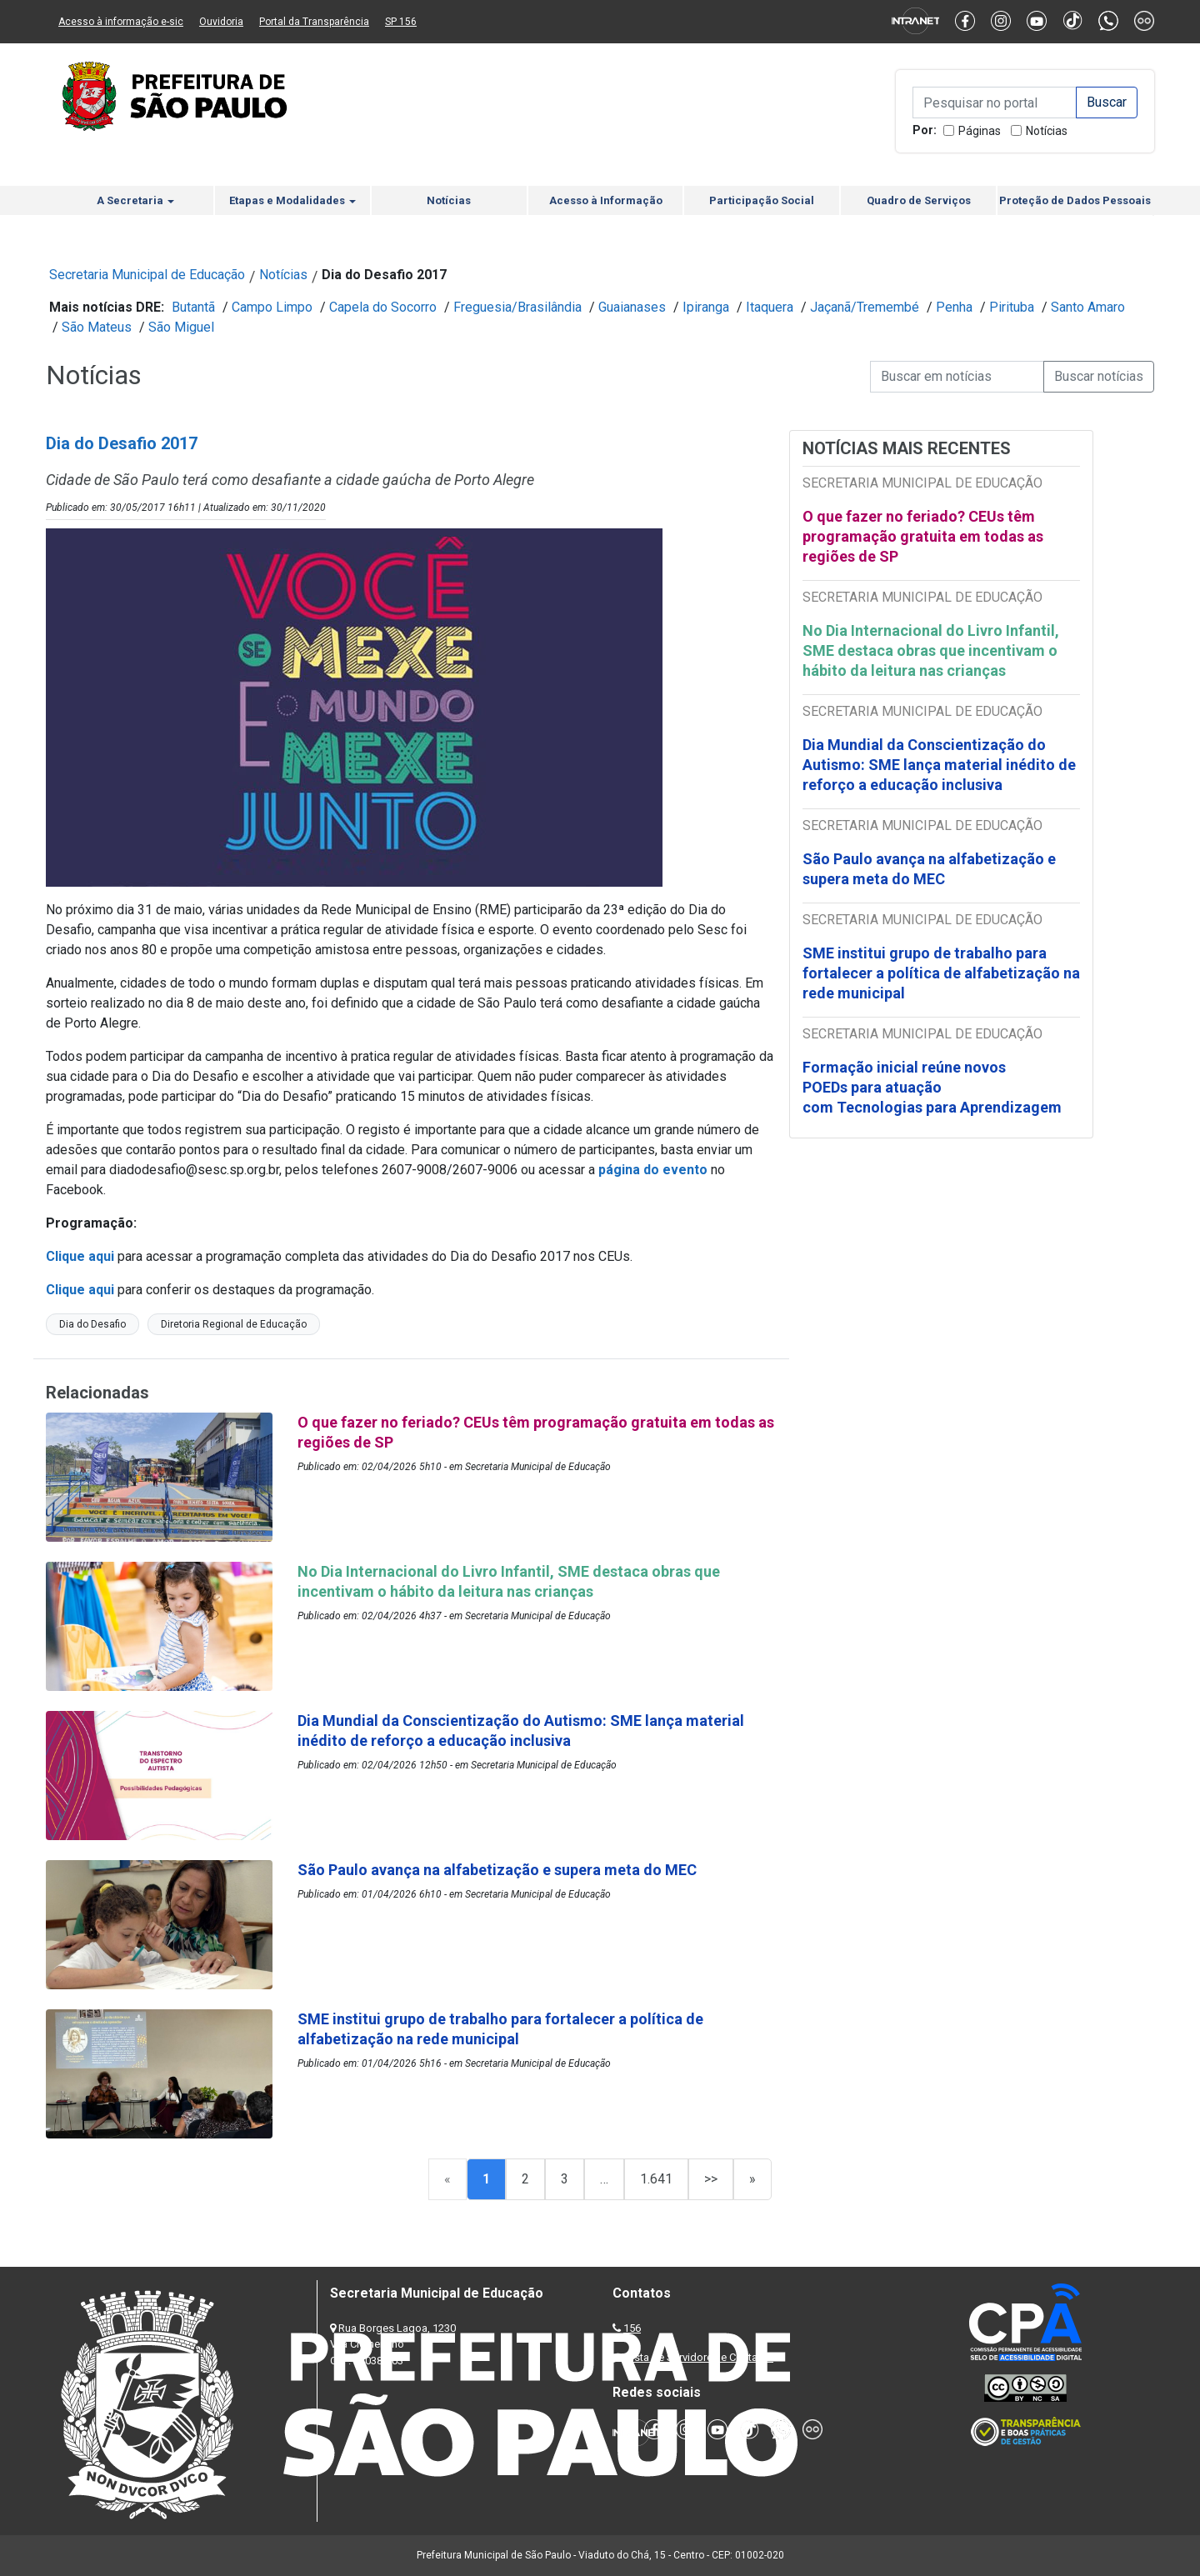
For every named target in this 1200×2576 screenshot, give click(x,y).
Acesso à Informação (605, 200)
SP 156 (401, 22)
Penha (954, 307)
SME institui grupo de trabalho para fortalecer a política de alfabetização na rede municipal (941, 973)
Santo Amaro (1088, 307)
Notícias (1047, 131)
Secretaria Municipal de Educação (147, 275)
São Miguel (181, 327)
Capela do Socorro (383, 307)
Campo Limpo (272, 307)
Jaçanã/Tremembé (864, 307)
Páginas (979, 131)
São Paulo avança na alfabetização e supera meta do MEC (929, 869)
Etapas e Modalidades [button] (292, 200)
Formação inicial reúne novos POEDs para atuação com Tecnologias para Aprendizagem (933, 1087)
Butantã (193, 307)
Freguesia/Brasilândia (517, 307)
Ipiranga (705, 307)
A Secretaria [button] (135, 200)
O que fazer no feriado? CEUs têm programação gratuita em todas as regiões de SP (922, 536)
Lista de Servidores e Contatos (699, 2357)
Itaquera (769, 307)
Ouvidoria (221, 22)
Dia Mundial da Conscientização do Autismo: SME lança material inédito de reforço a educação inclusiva (939, 764)
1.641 (656, 2179)
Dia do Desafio (92, 1324)
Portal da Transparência (314, 22)
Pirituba (1011, 307)
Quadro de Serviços (919, 200)
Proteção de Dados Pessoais (1075, 200)
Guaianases (632, 307)
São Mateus (97, 327)
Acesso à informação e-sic (120, 22)
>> (711, 2179)
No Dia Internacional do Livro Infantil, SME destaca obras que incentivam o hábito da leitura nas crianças (930, 650)
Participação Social (761, 200)
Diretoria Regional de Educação (234, 1324)
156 (632, 2328)
